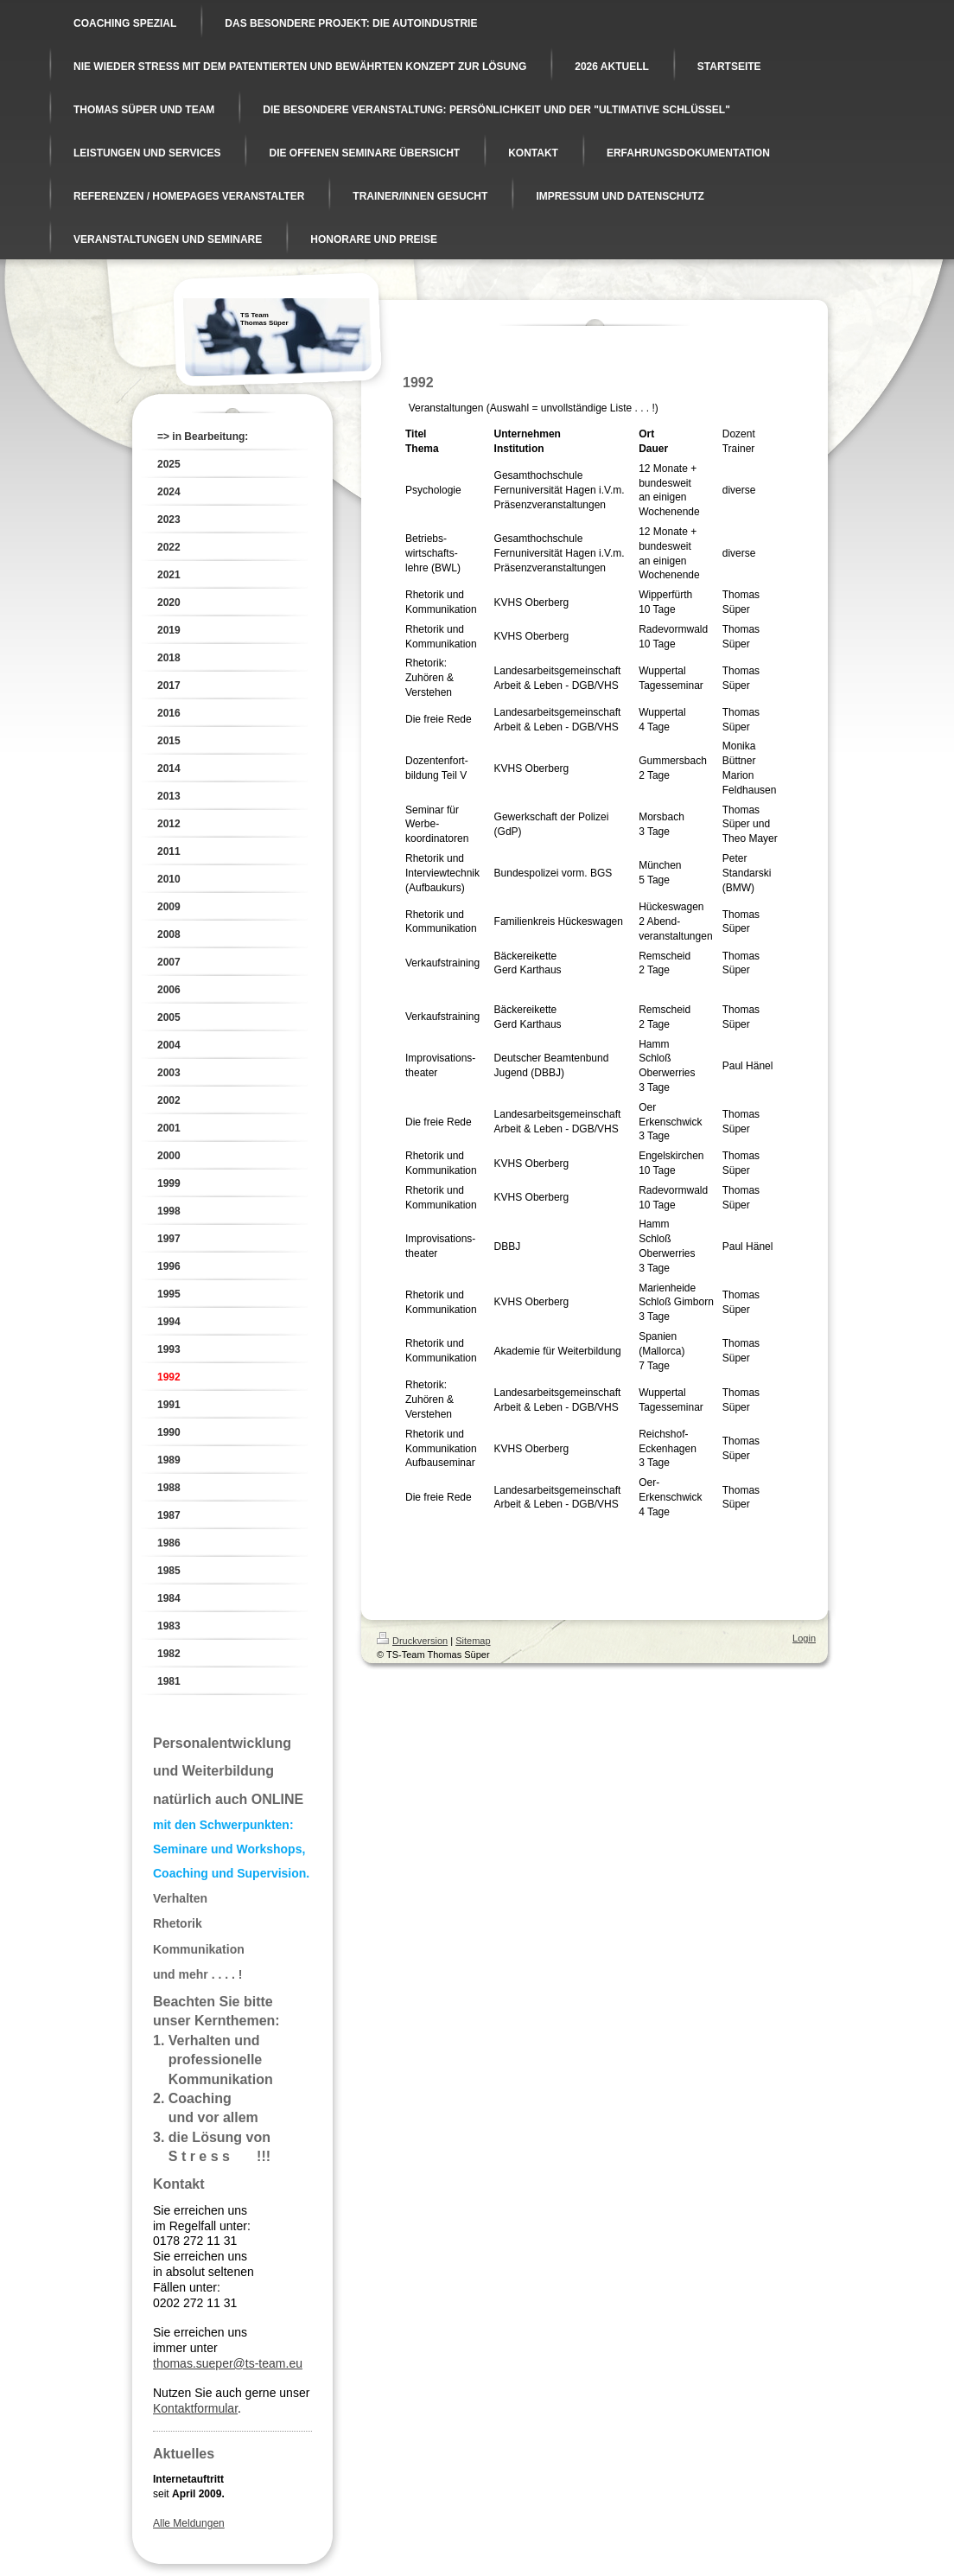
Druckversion (412, 1641)
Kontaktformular (195, 2408)
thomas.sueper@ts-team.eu (227, 2363)
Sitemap (472, 1641)
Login (804, 1638)
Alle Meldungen (189, 2523)
